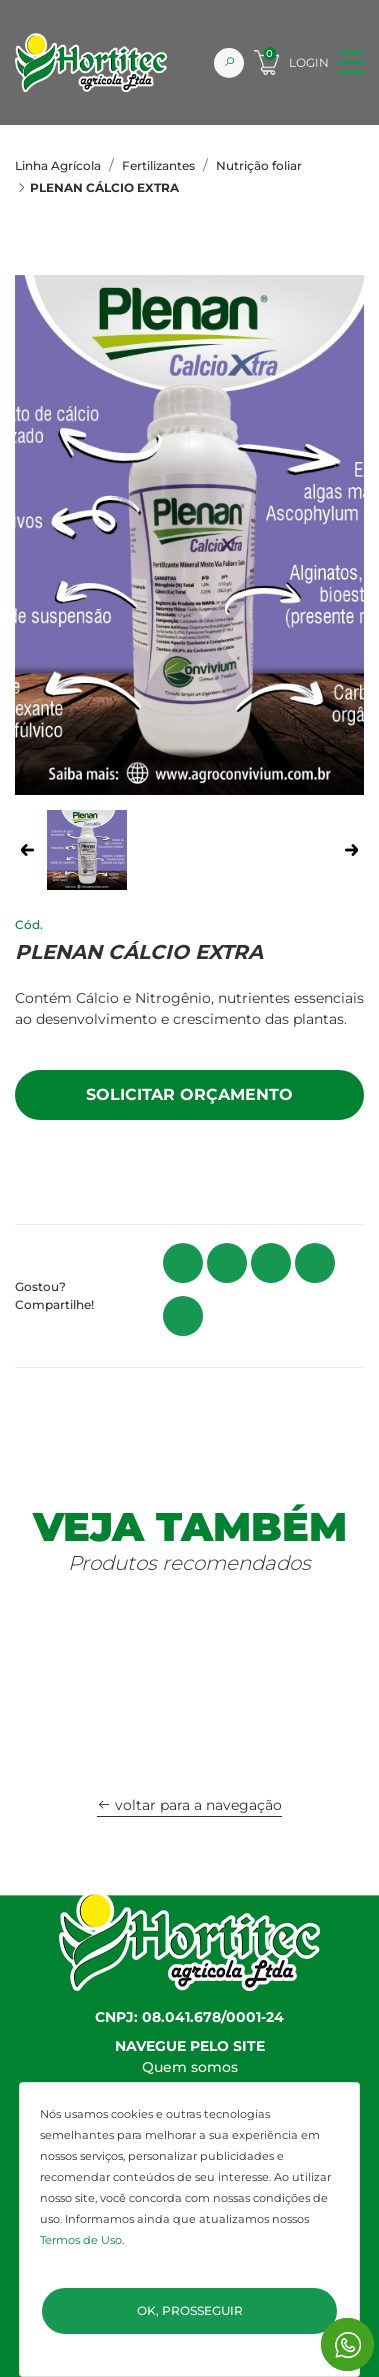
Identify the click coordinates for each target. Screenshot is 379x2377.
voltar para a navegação (189, 1805)
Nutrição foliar (259, 165)
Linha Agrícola (58, 165)
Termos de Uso (81, 2240)
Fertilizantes (158, 165)
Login (309, 62)
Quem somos (190, 2067)
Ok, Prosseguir (190, 2310)
